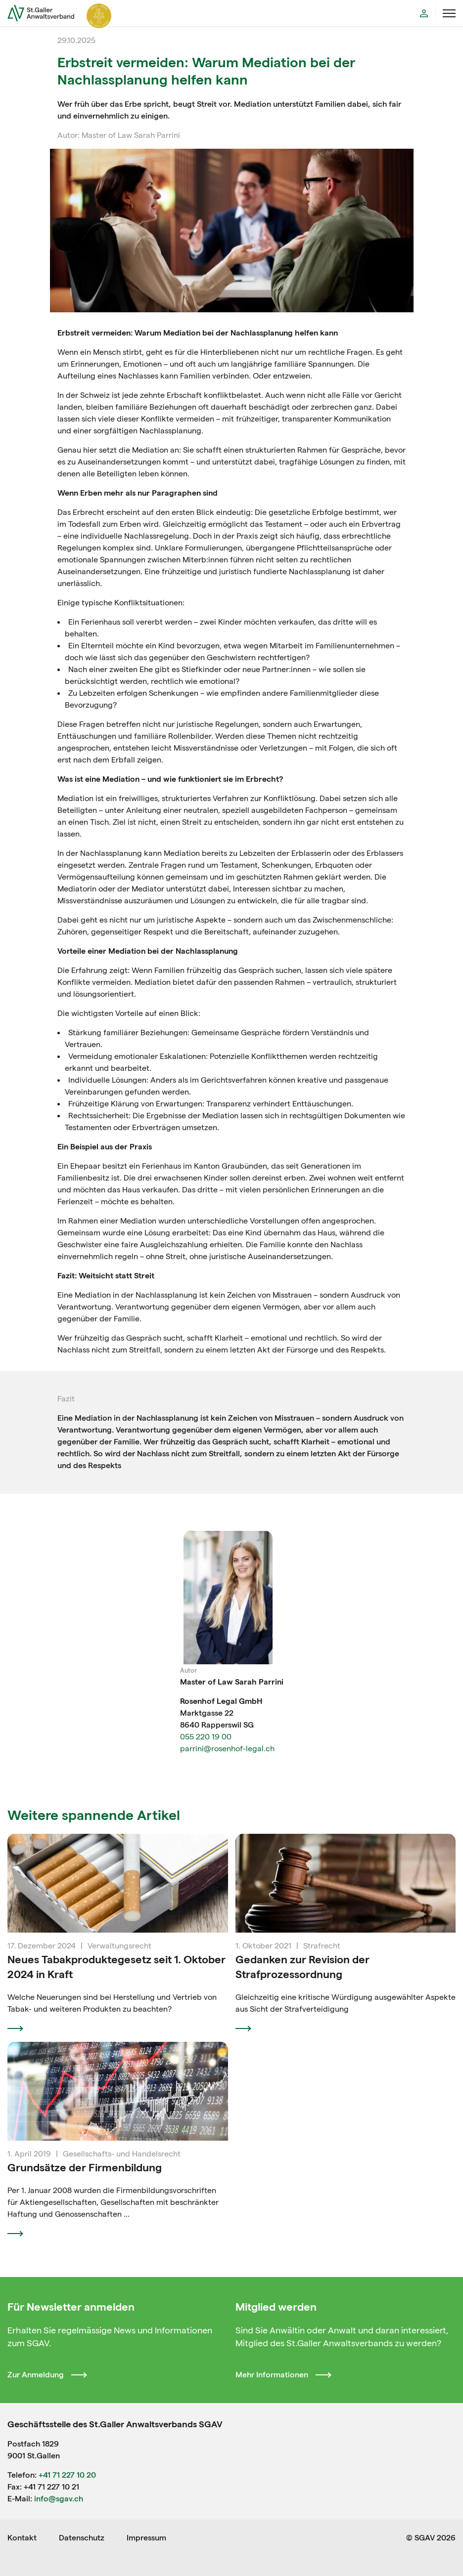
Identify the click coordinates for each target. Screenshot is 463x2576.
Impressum (146, 2538)
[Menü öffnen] (449, 13)
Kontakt (22, 2538)
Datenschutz (81, 2538)
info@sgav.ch (58, 2498)
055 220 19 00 (206, 1736)
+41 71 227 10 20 (67, 2475)
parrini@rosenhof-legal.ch (227, 1748)
